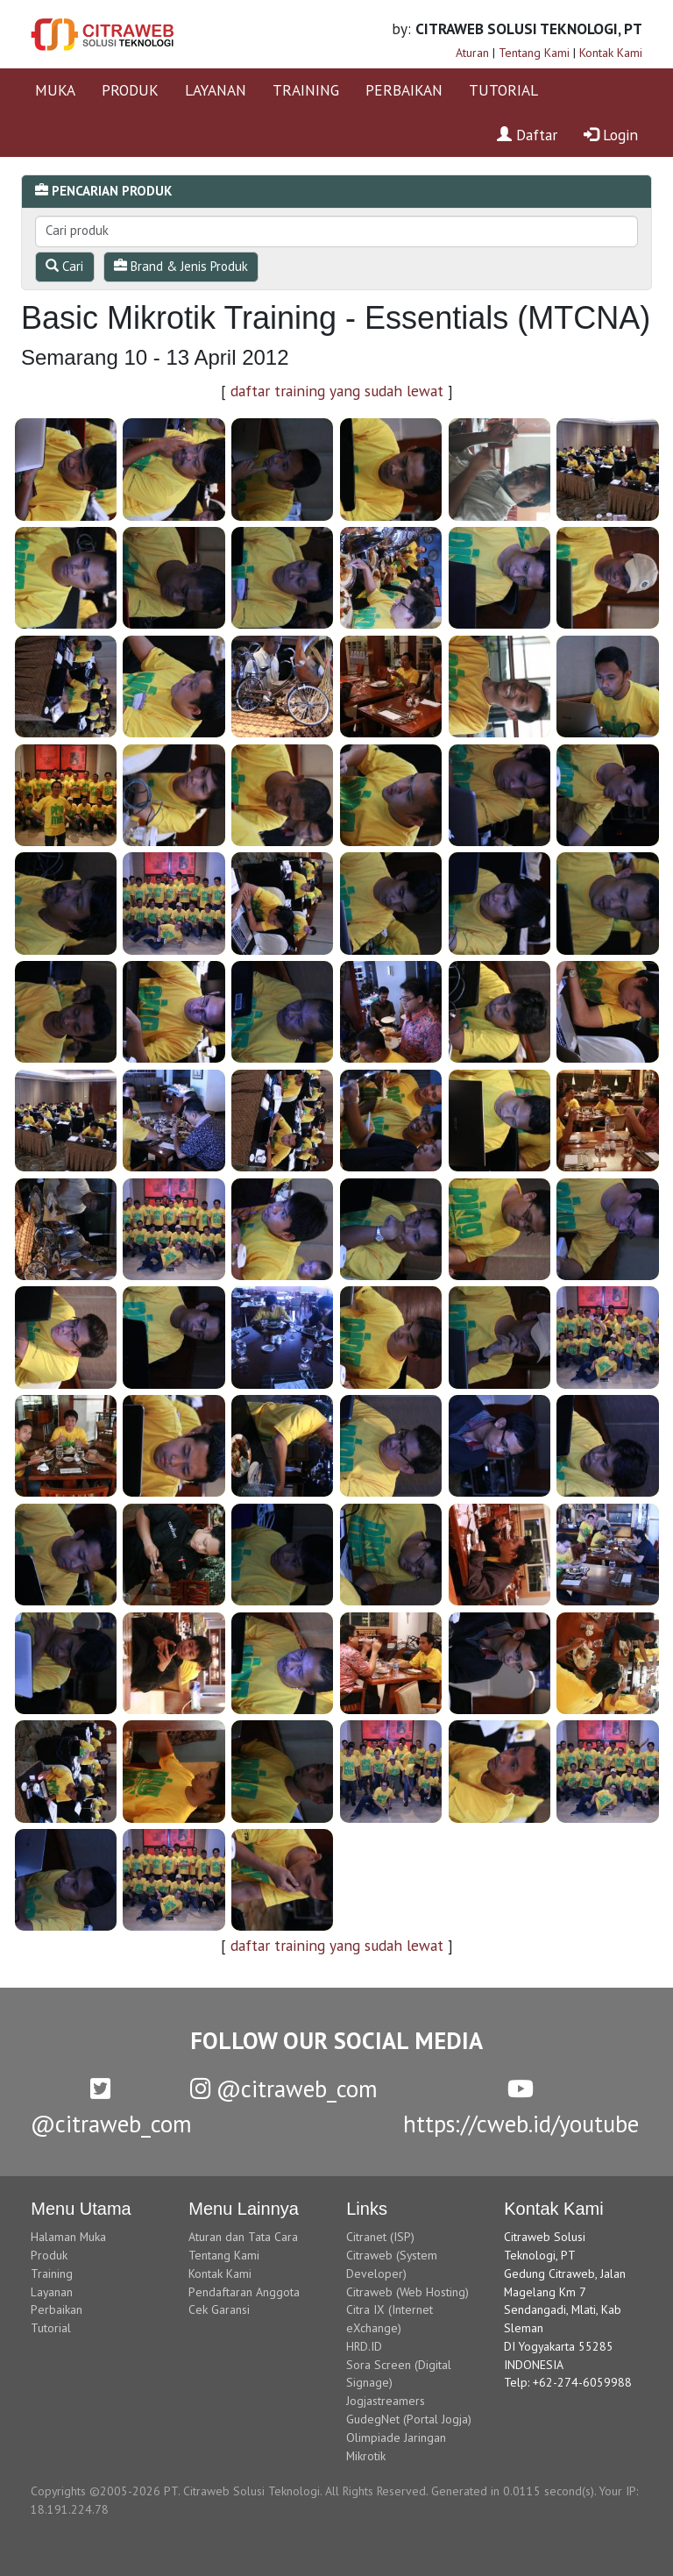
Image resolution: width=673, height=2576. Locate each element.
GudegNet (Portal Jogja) (408, 2419)
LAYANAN (215, 90)
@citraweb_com (284, 2088)
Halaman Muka (68, 2237)
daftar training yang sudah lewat (336, 391)
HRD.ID (364, 2346)
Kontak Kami (610, 52)
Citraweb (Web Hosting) (407, 2292)
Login (611, 135)
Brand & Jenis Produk (181, 266)
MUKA (55, 90)
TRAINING (306, 90)
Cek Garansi (219, 2309)
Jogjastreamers (385, 2401)
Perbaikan (56, 2309)
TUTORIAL (503, 90)
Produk (49, 2255)
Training (52, 2273)
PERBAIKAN (404, 90)
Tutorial (51, 2328)
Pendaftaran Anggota (244, 2292)
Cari (64, 266)
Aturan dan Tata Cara (243, 2237)
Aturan (472, 52)
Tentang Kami (534, 52)
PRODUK (130, 90)
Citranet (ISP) (380, 2237)
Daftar (527, 135)
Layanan (52, 2292)
